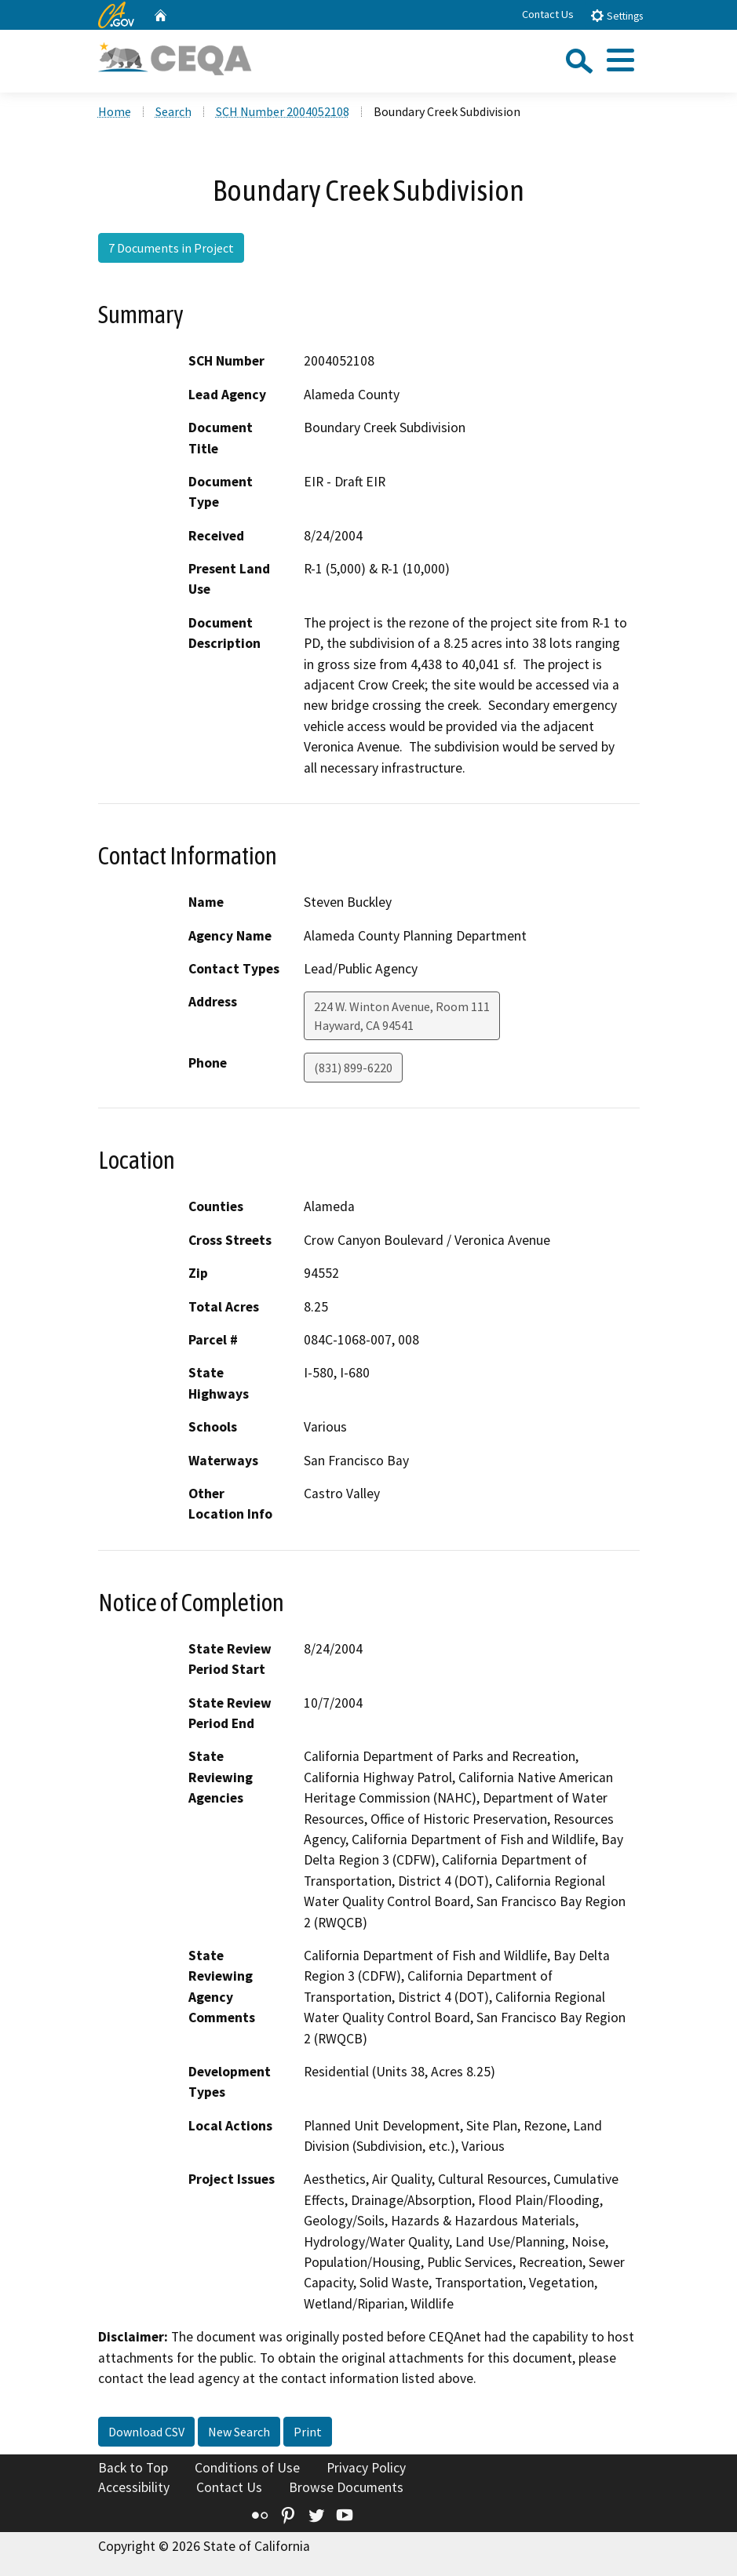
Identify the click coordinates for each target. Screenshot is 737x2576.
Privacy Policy (366, 2467)
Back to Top (133, 2467)
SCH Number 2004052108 (282, 111)
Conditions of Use (247, 2467)
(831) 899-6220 (353, 1067)
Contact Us (548, 14)
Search (173, 111)
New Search (239, 2432)
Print (308, 2432)
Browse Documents (346, 2487)
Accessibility (134, 2487)
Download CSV (146, 2432)
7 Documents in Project (171, 248)
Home (114, 111)
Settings (616, 15)
